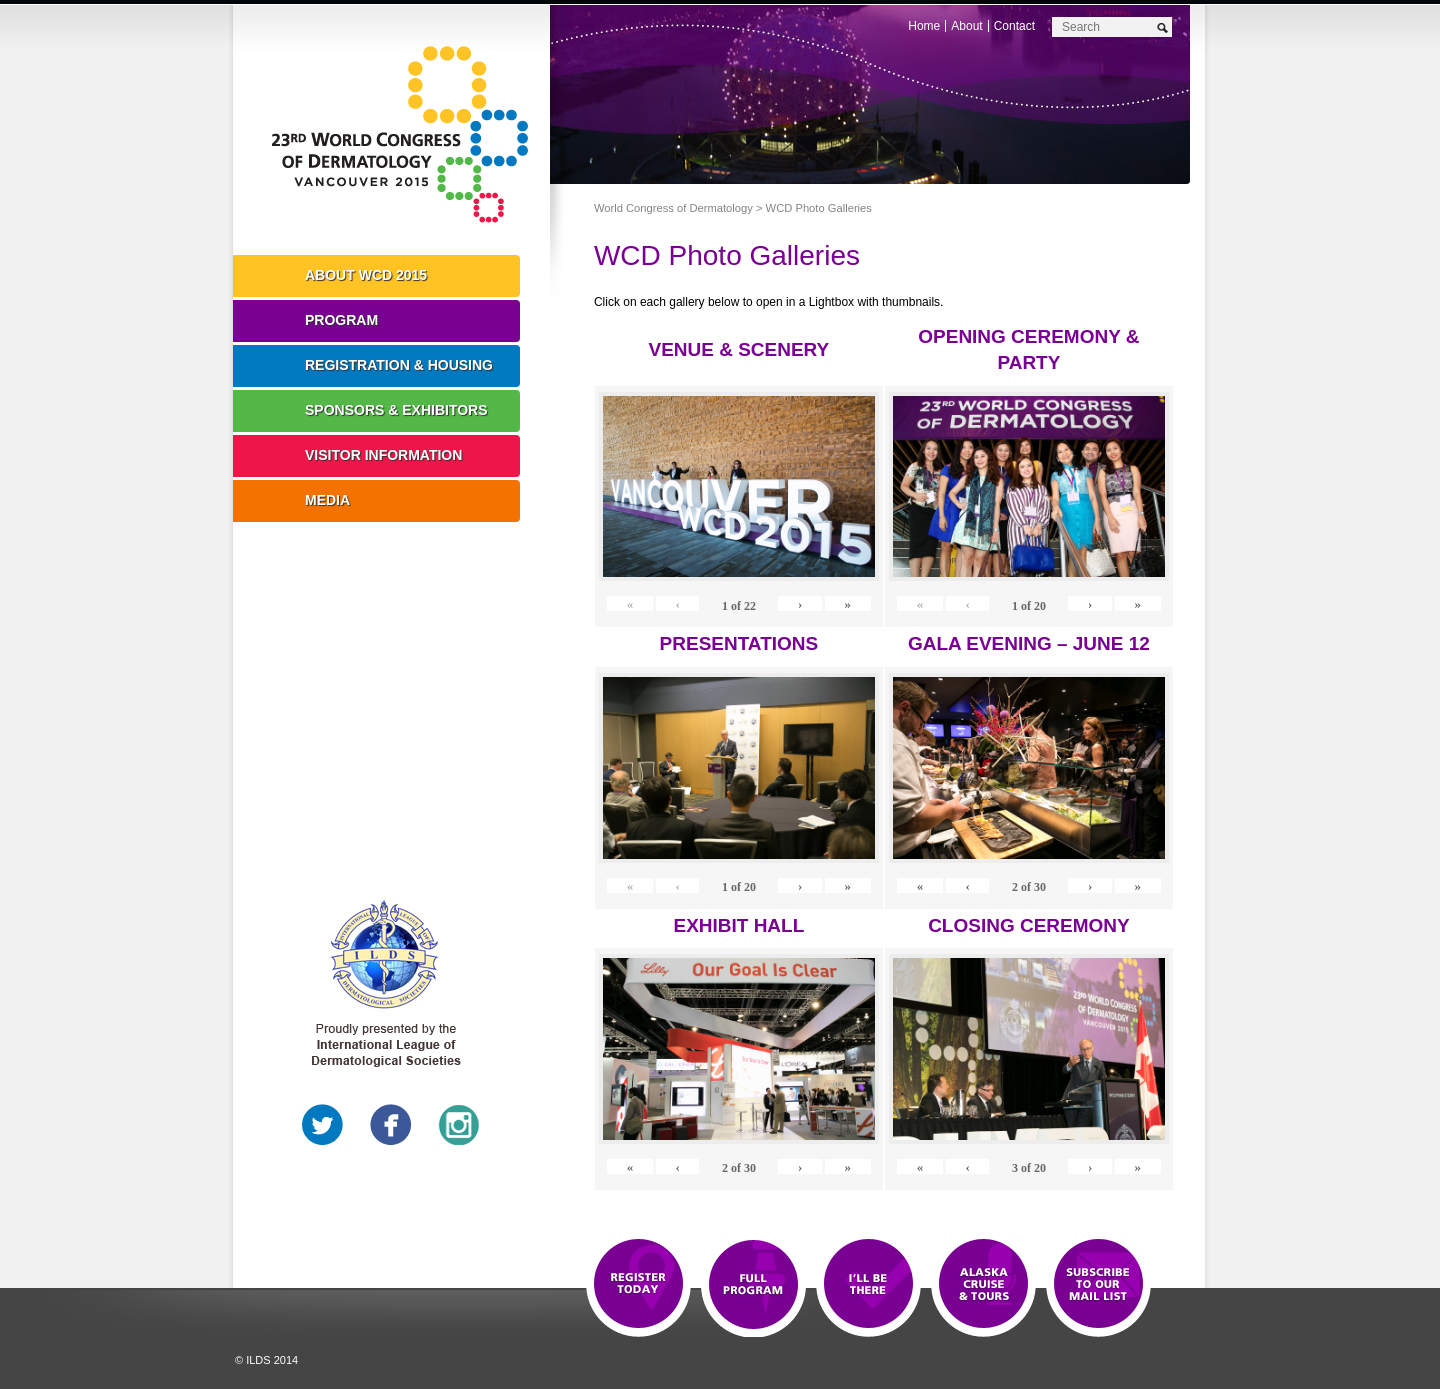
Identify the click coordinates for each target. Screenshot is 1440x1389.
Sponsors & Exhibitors (396, 410)
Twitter (323, 1125)
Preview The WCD (983, 1285)
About (966, 26)
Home (924, 26)
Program (341, 320)
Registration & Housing (399, 365)
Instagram (459, 1125)
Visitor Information (383, 455)
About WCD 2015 (366, 275)
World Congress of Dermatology (406, 135)
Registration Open (638, 1285)
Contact (1014, 26)
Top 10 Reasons (753, 1285)
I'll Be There (868, 1285)
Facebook (391, 1125)
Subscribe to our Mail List (1098, 1285)
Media (327, 500)
